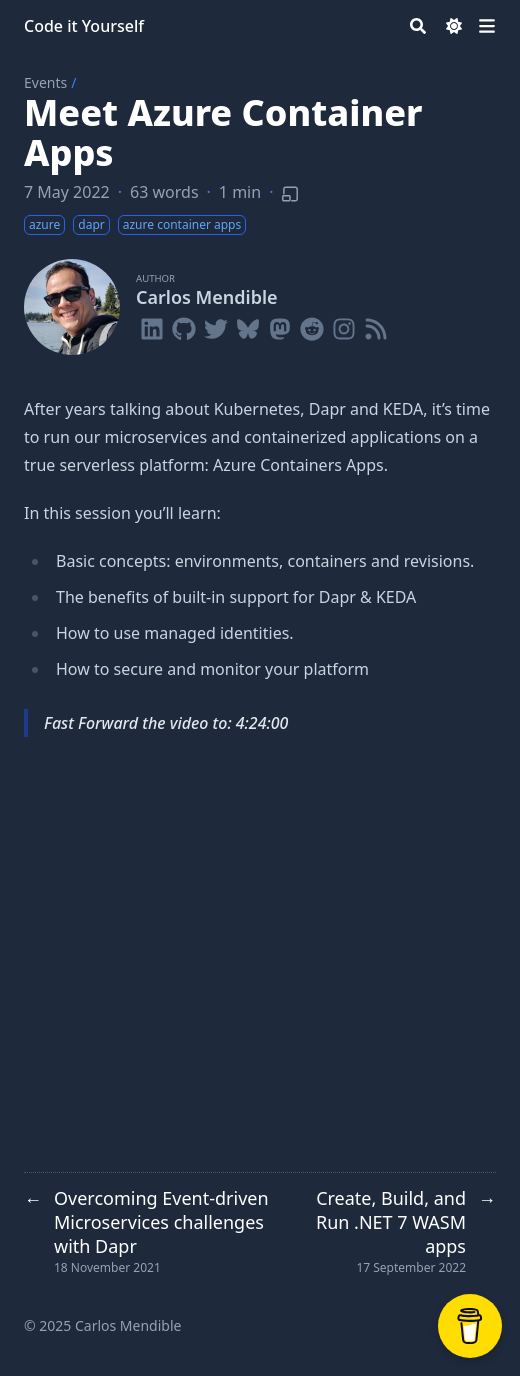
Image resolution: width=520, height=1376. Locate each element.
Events (45, 82)
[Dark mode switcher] (454, 26)
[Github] (184, 325)
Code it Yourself (84, 26)
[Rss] (376, 325)
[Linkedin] (152, 325)
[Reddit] (312, 325)
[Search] (418, 26)
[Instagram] (344, 325)
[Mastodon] (280, 325)
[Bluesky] (248, 325)
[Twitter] (216, 325)
